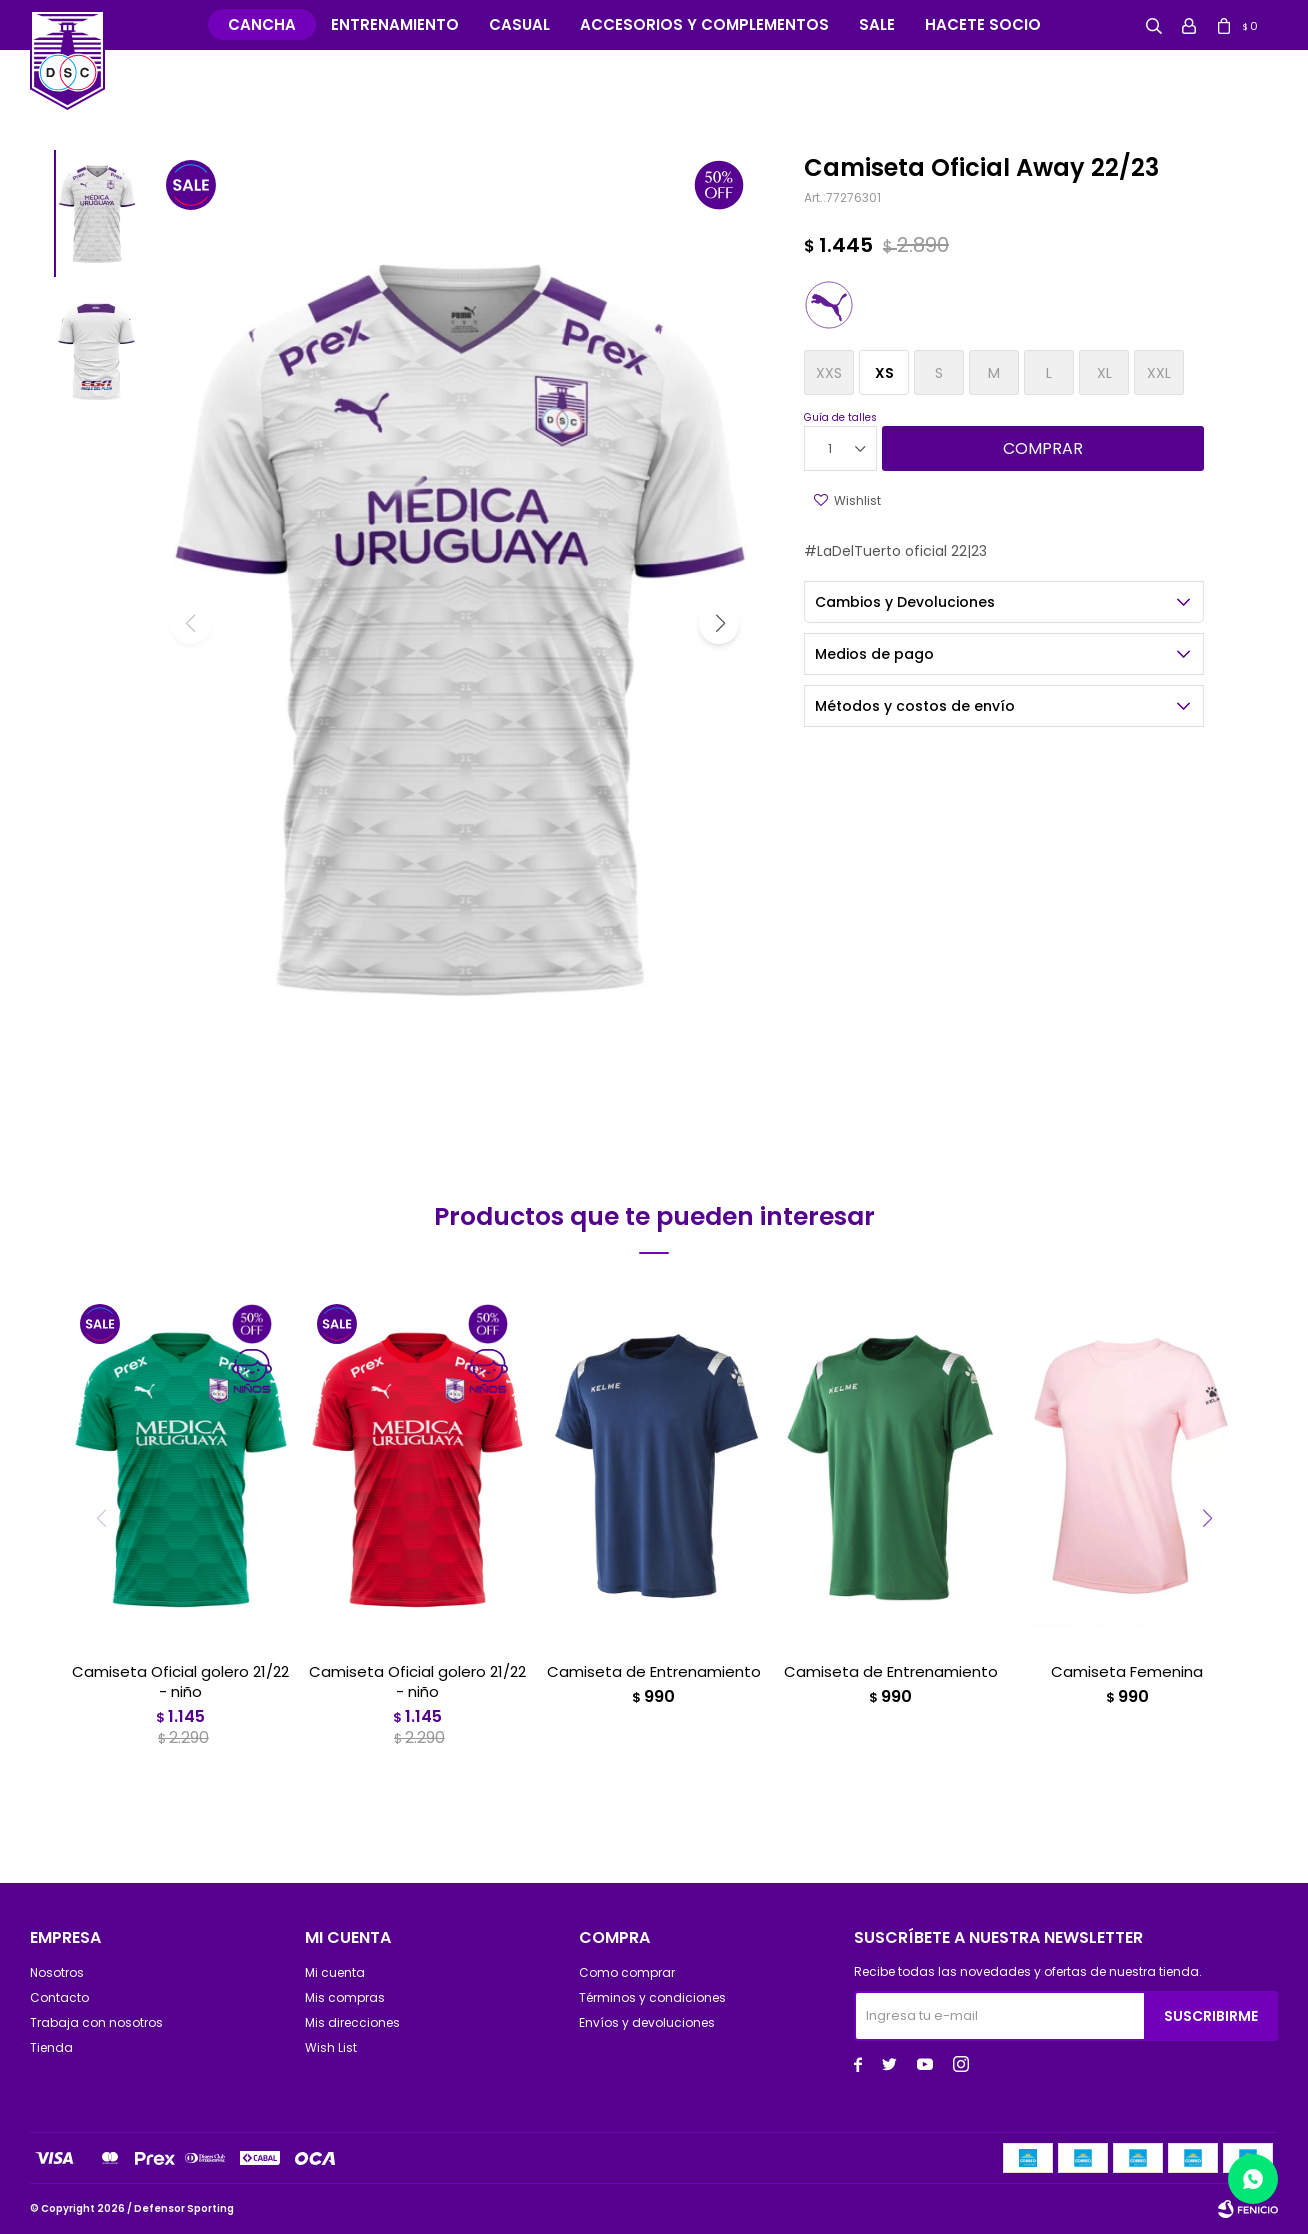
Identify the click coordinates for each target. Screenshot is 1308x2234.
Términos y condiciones (652, 1997)
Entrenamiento (395, 24)
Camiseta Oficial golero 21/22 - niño (180, 1682)
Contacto (59, 1997)
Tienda (51, 2047)
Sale (877, 24)
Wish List (331, 2047)
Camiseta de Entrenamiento (654, 1672)
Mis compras (345, 1997)
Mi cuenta (335, 1972)
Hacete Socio (983, 24)
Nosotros (57, 1972)
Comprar (1043, 448)
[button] (719, 624)
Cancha (262, 24)
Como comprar (627, 1972)
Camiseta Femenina (1127, 1672)
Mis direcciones (352, 2022)
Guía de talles (840, 417)
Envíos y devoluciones (647, 2022)
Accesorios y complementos (704, 24)
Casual (519, 24)
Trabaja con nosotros (96, 2022)
